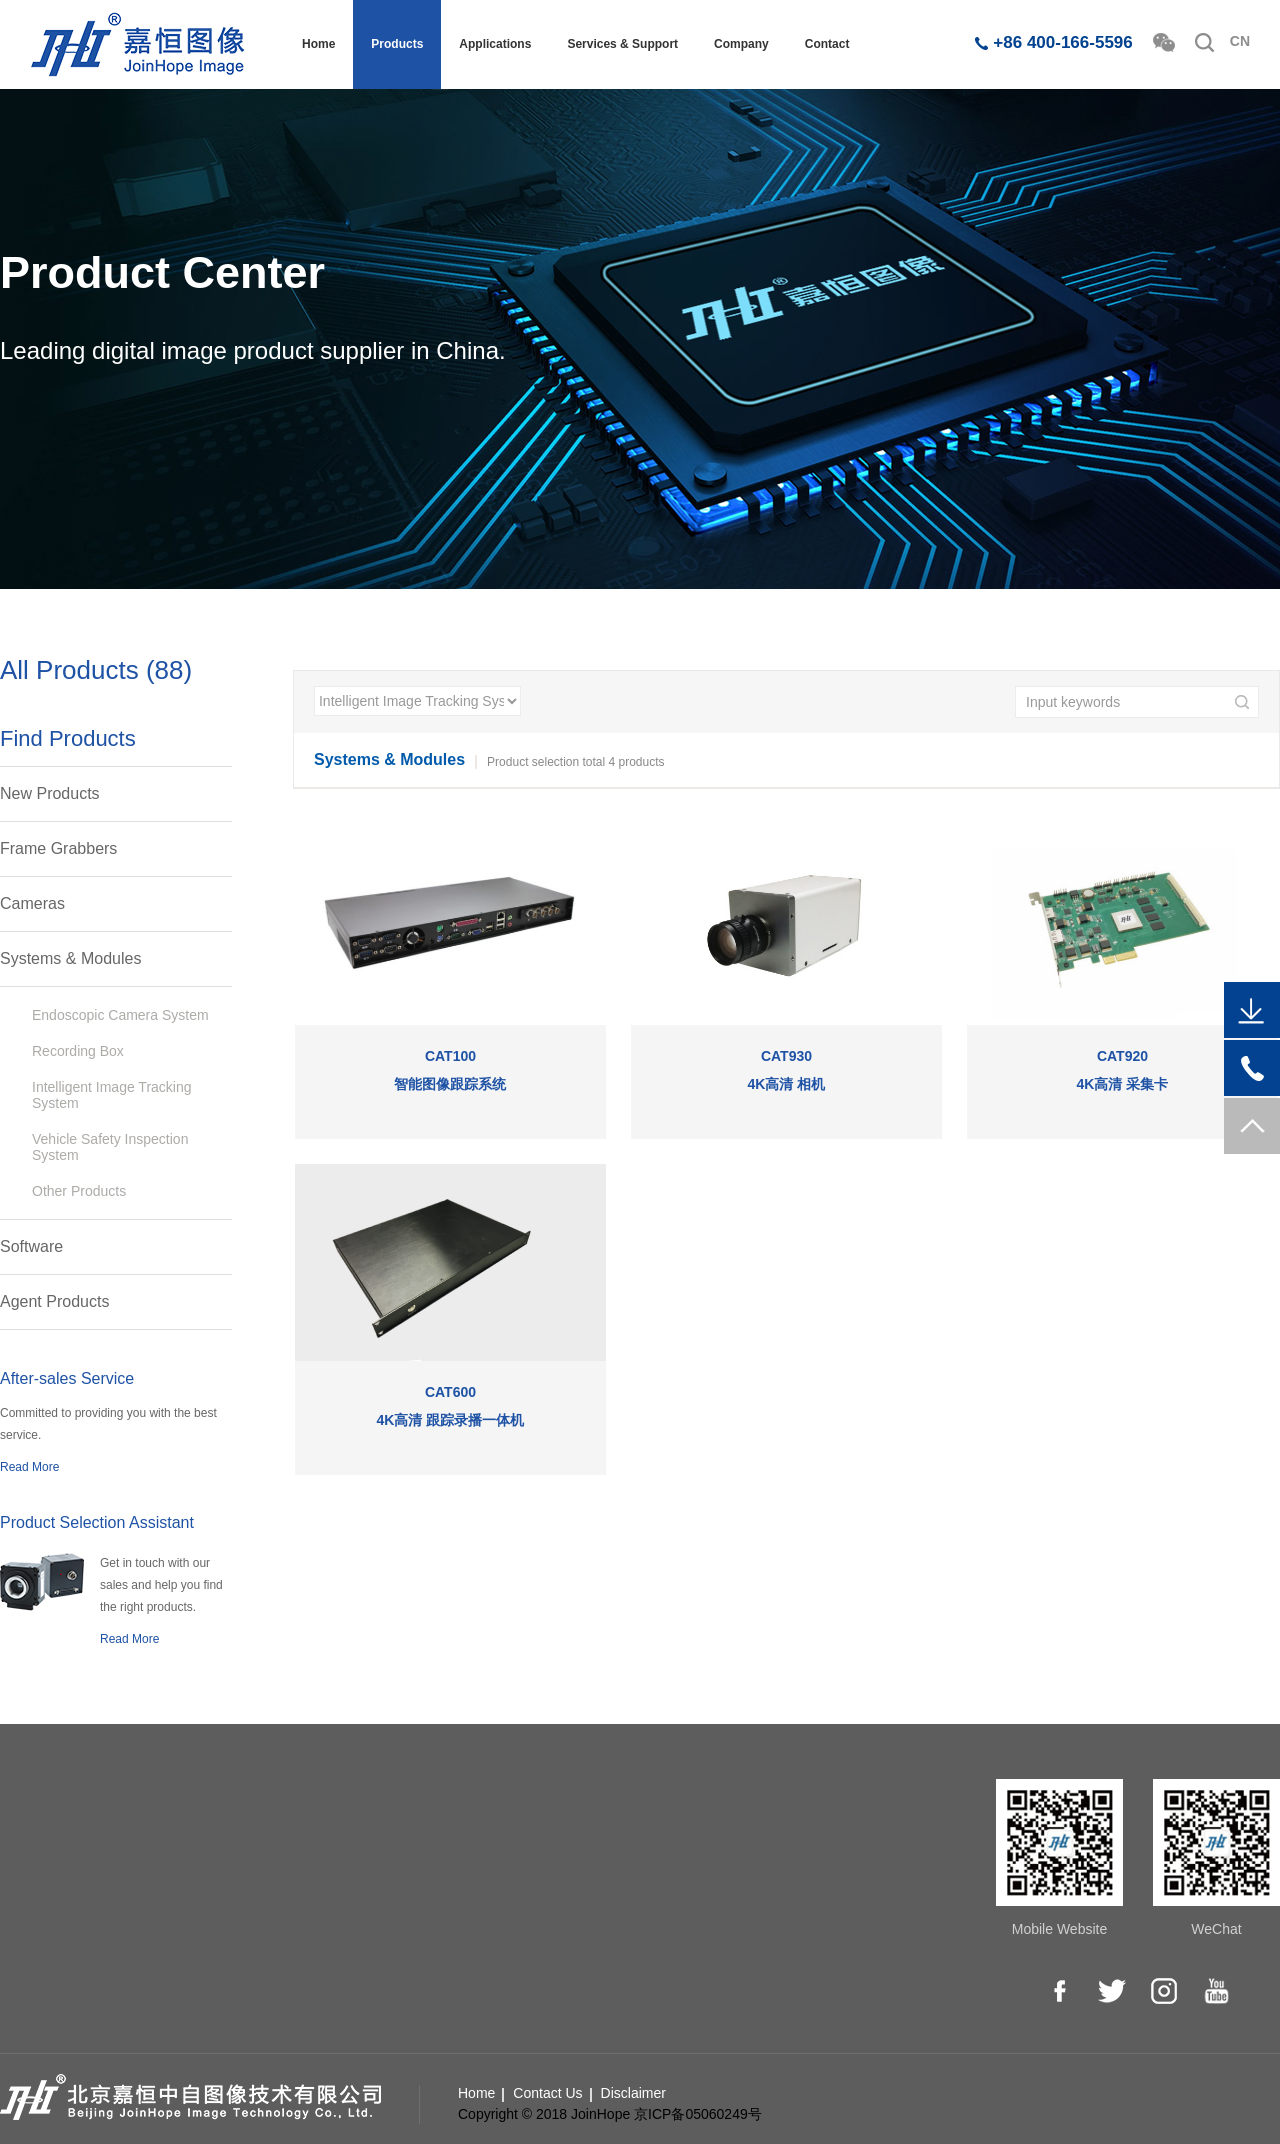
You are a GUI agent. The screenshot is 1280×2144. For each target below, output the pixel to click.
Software (31, 1246)
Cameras (32, 903)
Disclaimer (633, 2093)
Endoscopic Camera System (120, 1015)
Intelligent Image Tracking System (112, 1095)
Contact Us (547, 2093)
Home (318, 44)
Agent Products (54, 1301)
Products (397, 44)
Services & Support (622, 44)
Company (741, 44)
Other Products (79, 1191)
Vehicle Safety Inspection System (110, 1147)
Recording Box (78, 1051)
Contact (827, 44)
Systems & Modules (70, 958)
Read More (29, 1467)
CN (1240, 41)
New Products (50, 793)
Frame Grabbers (58, 848)
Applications (495, 44)
